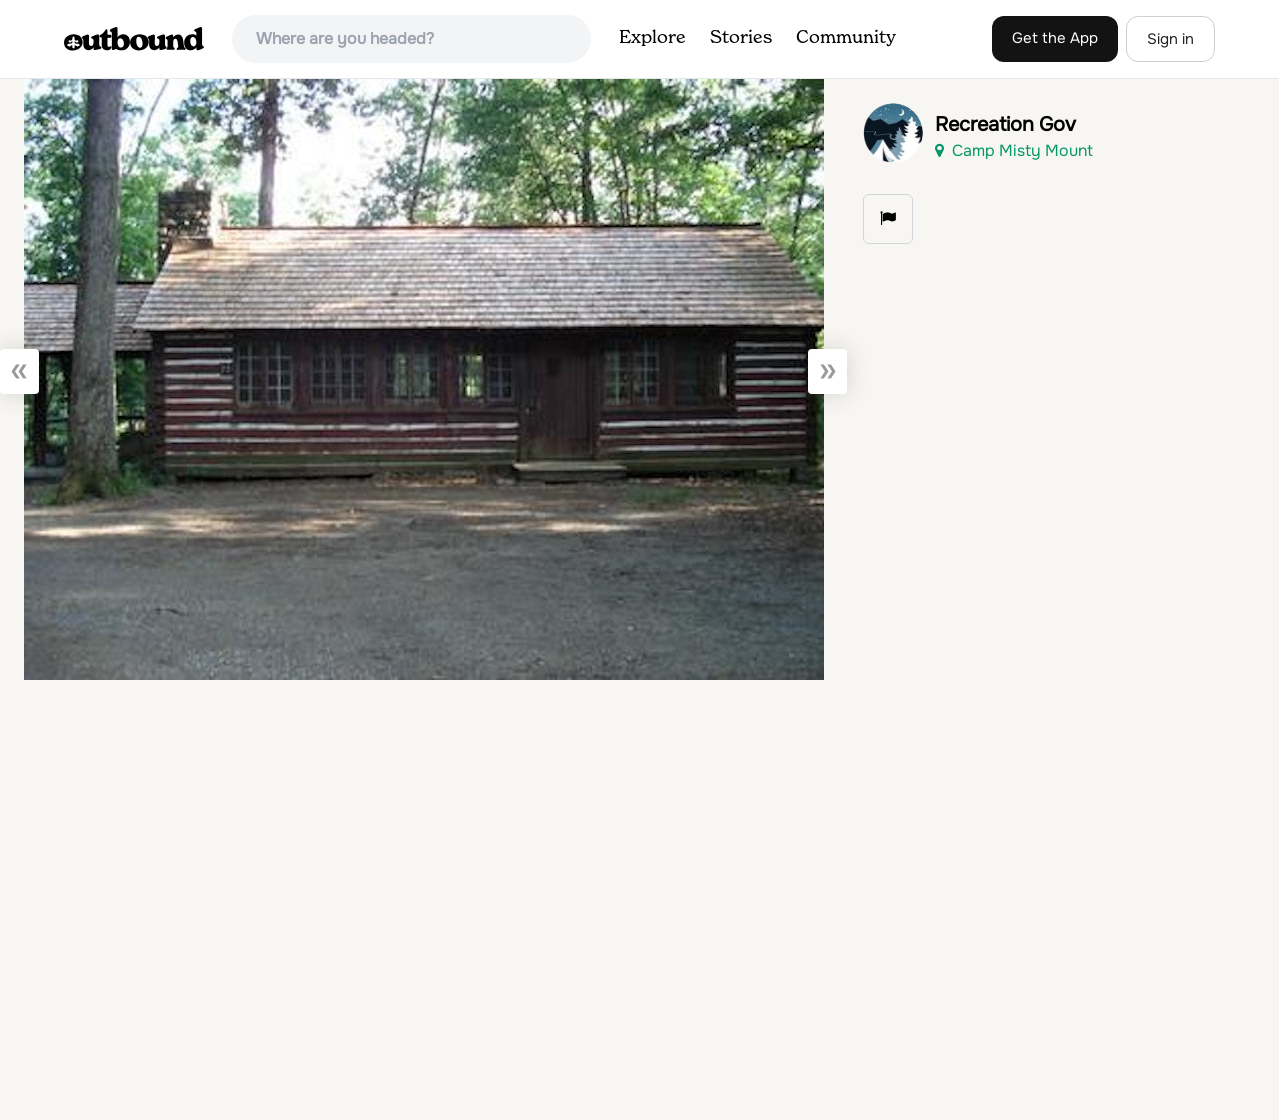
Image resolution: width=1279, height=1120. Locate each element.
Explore (652, 38)
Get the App (1055, 38)
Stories (741, 38)
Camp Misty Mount (1014, 150)
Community (846, 38)
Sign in (1170, 39)
